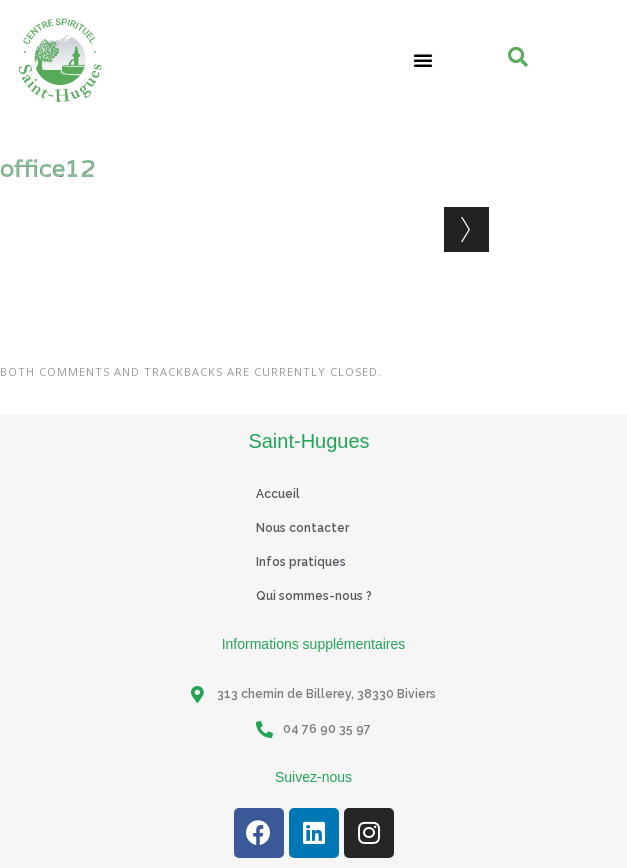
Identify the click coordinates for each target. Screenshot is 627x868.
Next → (466, 229)
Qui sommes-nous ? (314, 596)
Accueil (278, 494)
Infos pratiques (301, 562)
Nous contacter (302, 528)
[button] (423, 60)
